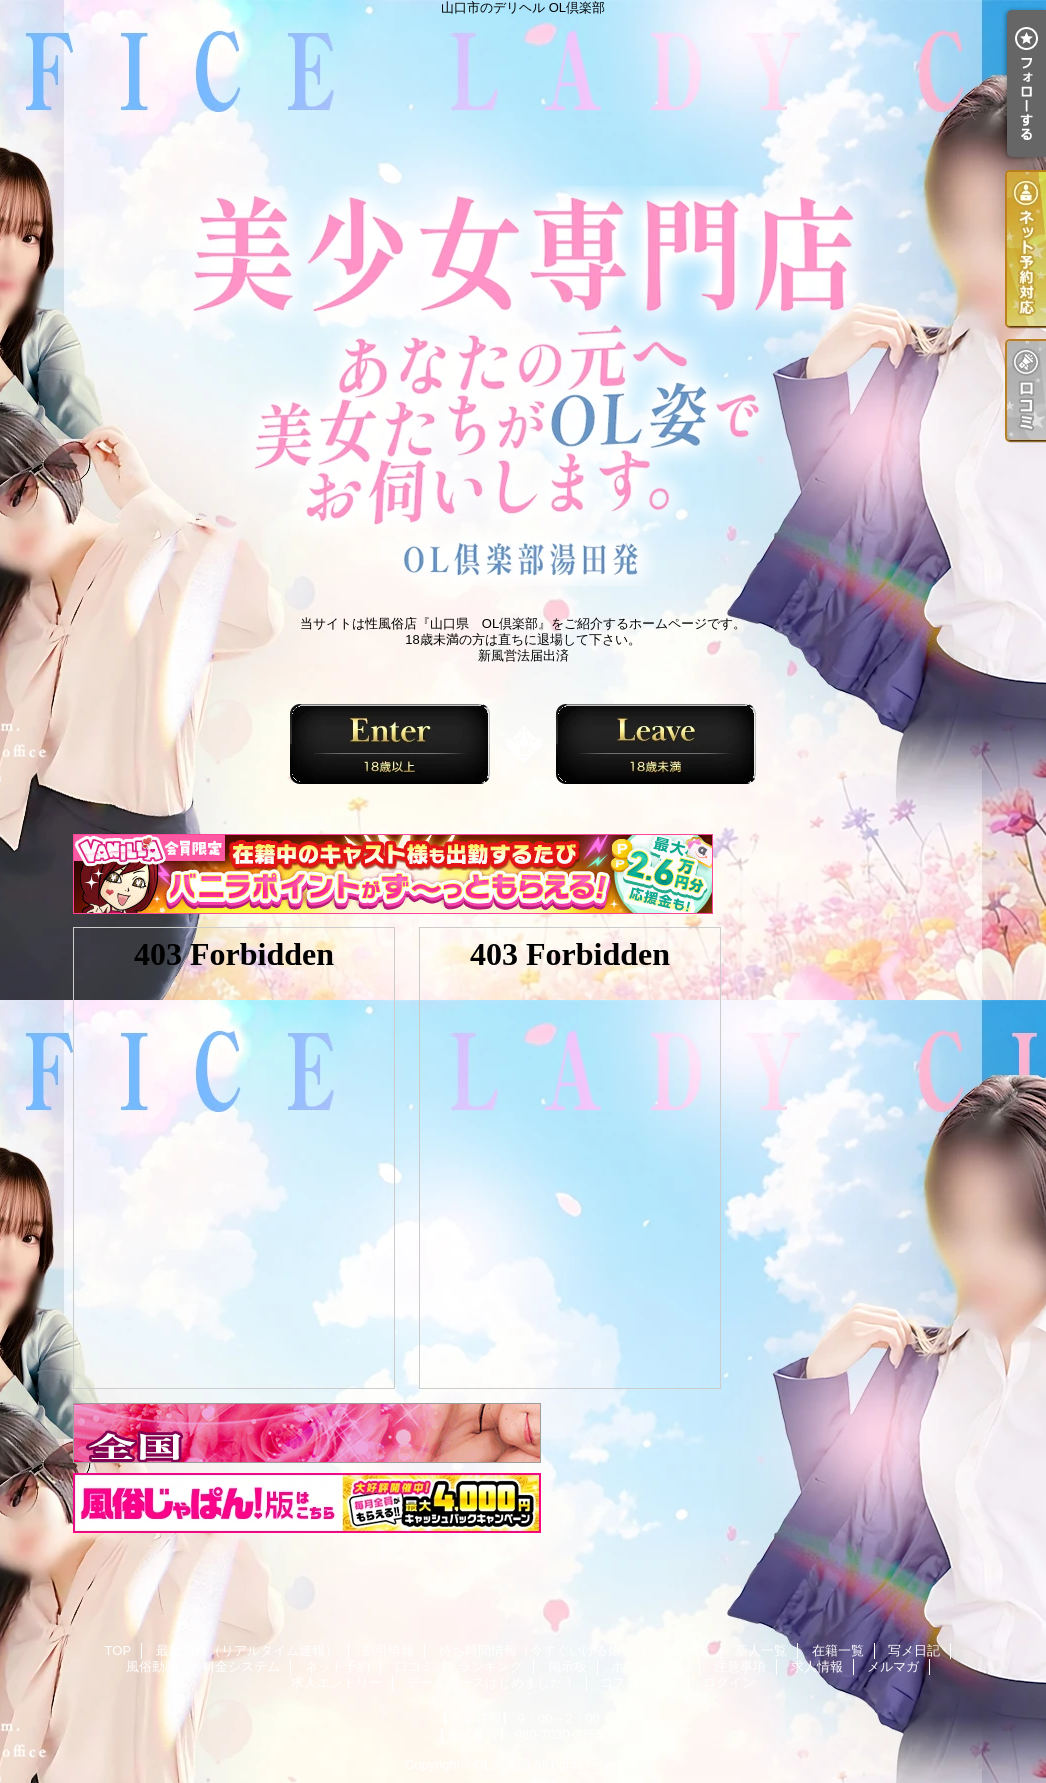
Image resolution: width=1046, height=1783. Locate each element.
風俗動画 (152, 1666)
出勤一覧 (685, 1650)
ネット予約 (337, 1666)
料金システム (241, 1666)
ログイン (729, 1682)
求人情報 (817, 1666)
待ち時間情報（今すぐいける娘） (536, 1650)
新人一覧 (761, 1650)
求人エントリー (336, 1682)
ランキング (490, 1666)
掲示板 (567, 1666)
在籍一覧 (838, 1650)
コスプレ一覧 (639, 1682)
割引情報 (388, 1650)
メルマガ (893, 1666)
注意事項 (740, 1666)
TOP (118, 1650)
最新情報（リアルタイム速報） (247, 1650)
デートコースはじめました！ (491, 1682)
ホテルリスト (650, 1666)
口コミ (414, 1666)
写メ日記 (914, 1650)
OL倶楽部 (502, 1764)
